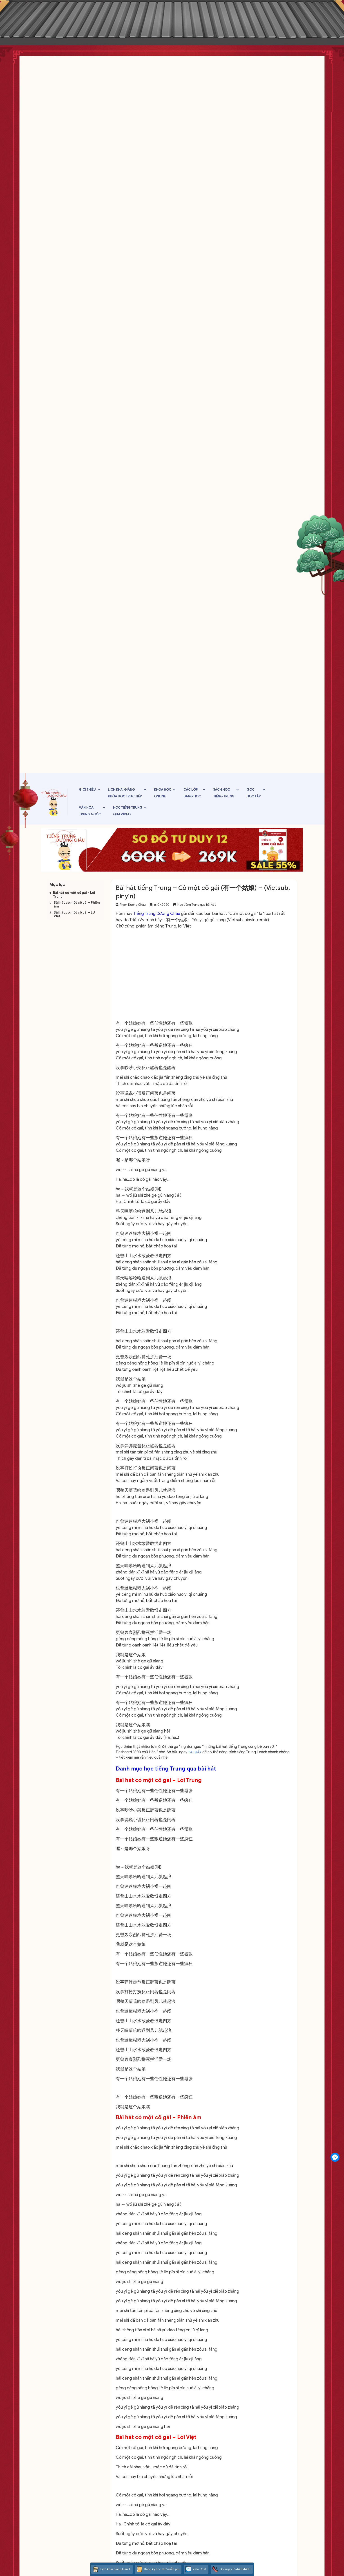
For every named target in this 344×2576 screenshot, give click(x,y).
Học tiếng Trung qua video (127, 811)
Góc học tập (254, 793)
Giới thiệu (87, 790)
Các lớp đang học (192, 793)
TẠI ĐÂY (194, 1752)
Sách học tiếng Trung (224, 793)
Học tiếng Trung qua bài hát (196, 905)
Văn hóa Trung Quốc (90, 811)
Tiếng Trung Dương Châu (156, 913)
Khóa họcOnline (162, 793)
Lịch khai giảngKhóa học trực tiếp (125, 793)
